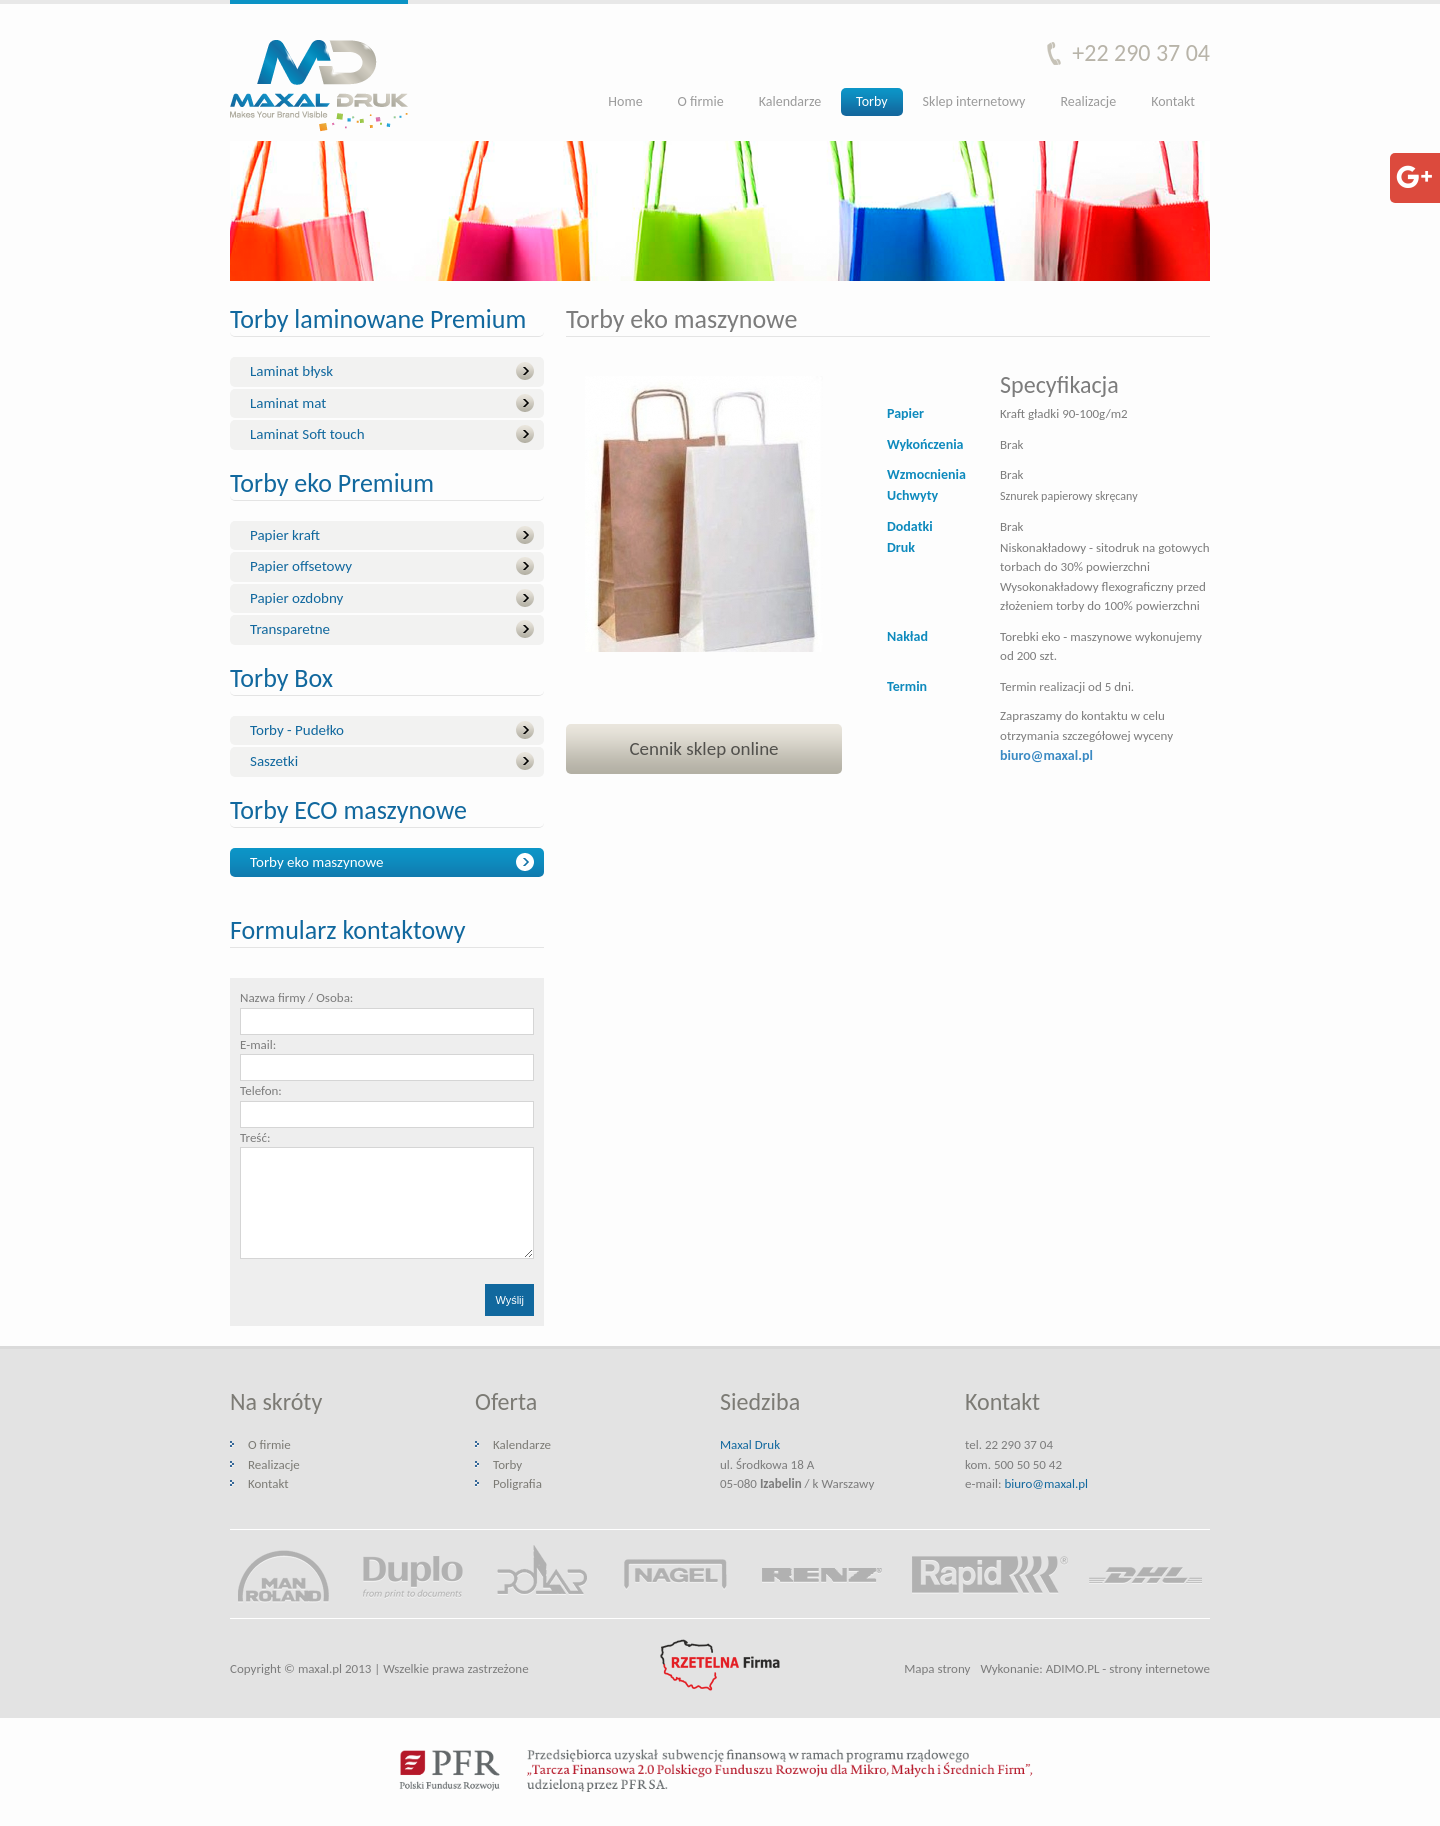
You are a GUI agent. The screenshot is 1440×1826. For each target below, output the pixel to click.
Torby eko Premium (332, 484)
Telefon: (261, 1090)
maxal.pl (320, 1668)
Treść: (255, 1137)
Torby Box (281, 679)
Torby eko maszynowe (316, 862)
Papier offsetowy (301, 566)
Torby (871, 101)
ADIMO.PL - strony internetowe (1128, 1668)
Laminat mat (288, 403)
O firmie (701, 101)
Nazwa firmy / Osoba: (296, 997)
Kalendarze (790, 101)
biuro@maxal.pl (1046, 1483)
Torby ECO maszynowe (348, 811)
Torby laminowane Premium (378, 320)
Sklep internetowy (974, 101)
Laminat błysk (291, 371)
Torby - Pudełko (297, 730)
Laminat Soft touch (307, 434)
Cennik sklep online (703, 748)
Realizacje (1088, 101)
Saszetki (274, 761)
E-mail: (258, 1044)
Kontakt (1173, 101)
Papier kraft (285, 535)
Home (625, 101)
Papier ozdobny (296, 598)
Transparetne (290, 629)
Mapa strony (937, 1668)
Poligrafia (517, 1483)
